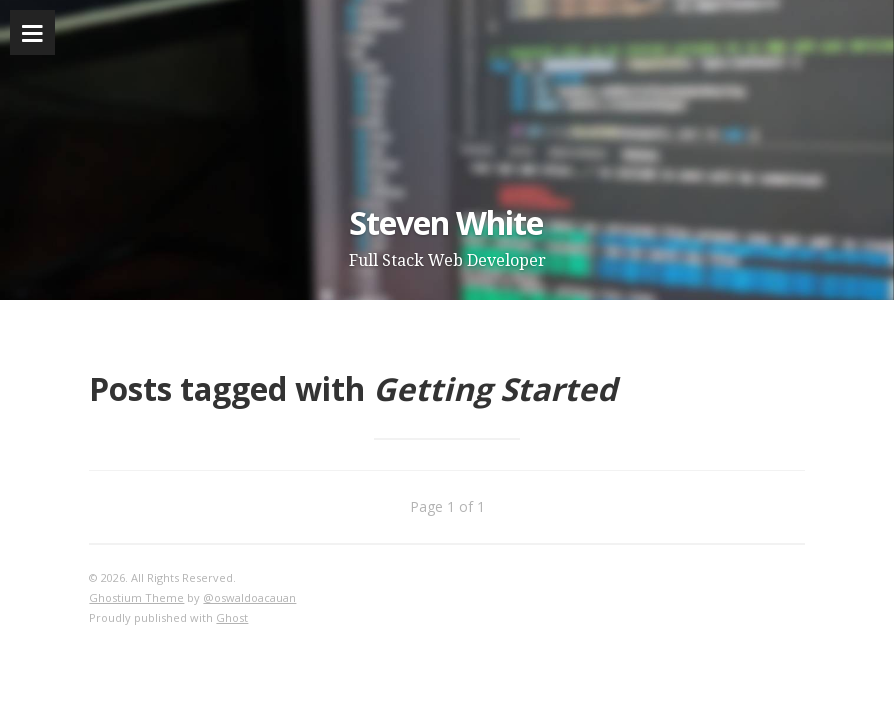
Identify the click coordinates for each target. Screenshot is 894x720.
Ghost (232, 617)
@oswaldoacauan (249, 597)
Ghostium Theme (136, 597)
